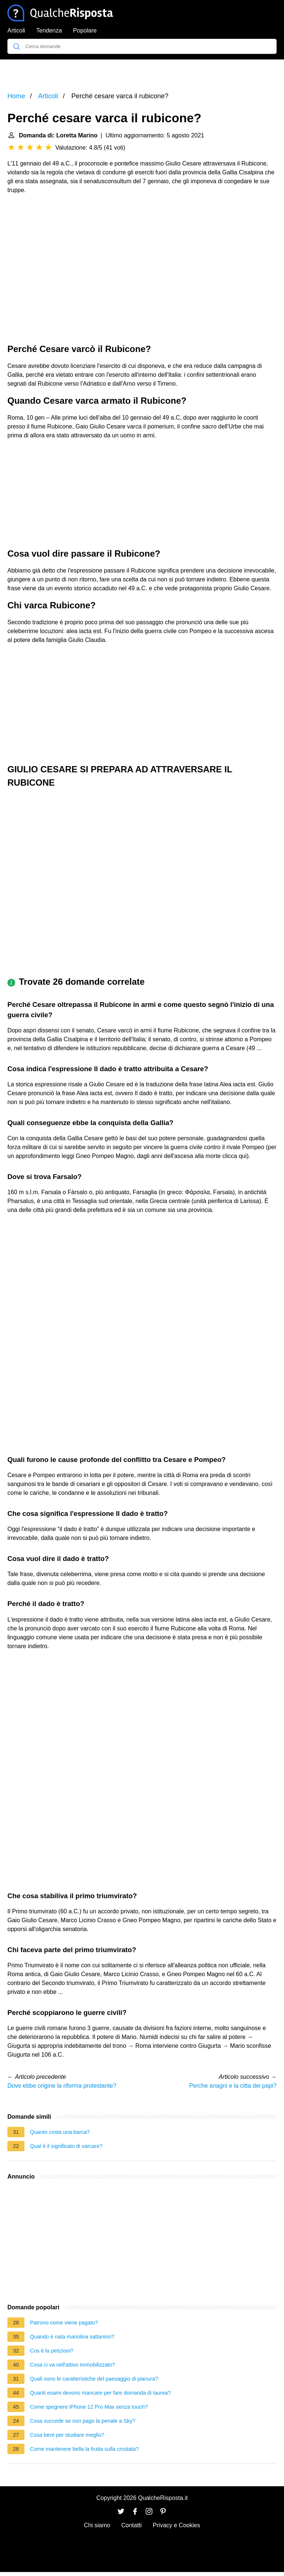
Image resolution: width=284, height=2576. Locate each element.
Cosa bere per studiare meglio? (67, 2435)
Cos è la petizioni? (52, 2351)
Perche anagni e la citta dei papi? (233, 2086)
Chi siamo (97, 2525)
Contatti (131, 2525)
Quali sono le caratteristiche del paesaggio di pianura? (94, 2379)
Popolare (85, 30)
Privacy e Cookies (176, 2525)
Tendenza (49, 30)
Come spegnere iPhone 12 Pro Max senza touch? (89, 2407)
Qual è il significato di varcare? (66, 2146)
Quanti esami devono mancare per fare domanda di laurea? (100, 2393)
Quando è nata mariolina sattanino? (72, 2337)
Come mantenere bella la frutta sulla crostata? (84, 2449)
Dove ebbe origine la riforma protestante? (61, 2086)
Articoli (16, 30)
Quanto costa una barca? (60, 2132)
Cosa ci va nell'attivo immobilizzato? (72, 2365)
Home (16, 96)
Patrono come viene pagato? (64, 2323)
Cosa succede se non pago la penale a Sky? (82, 2421)
